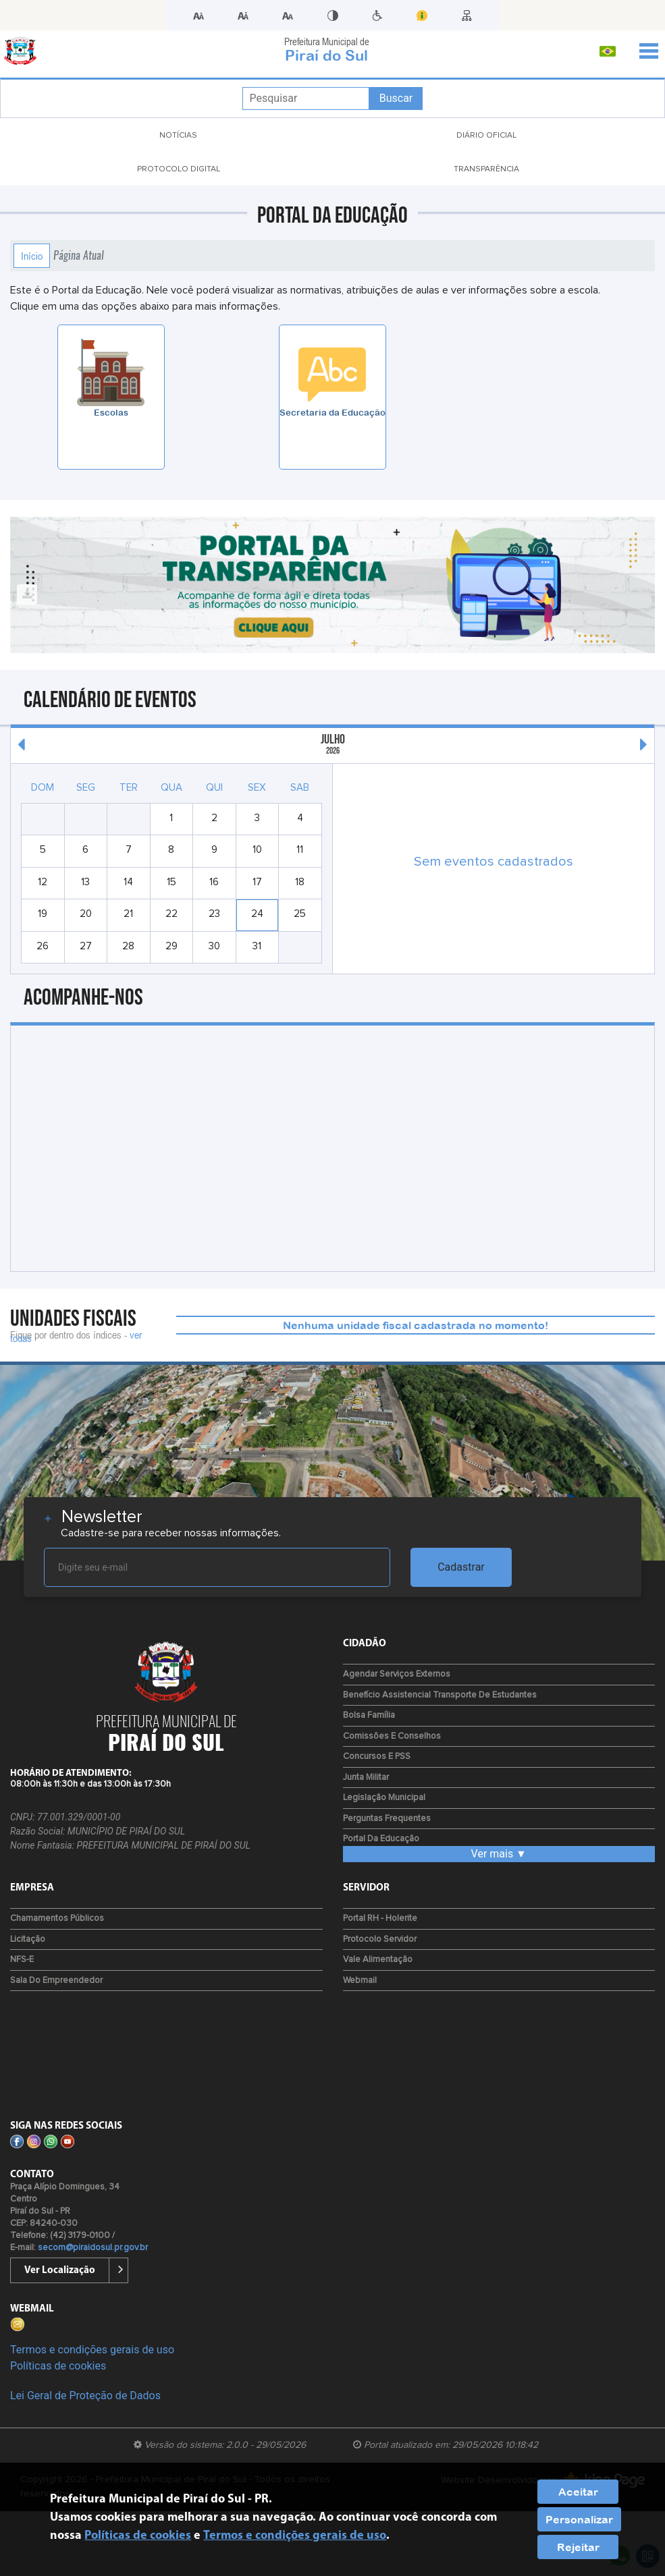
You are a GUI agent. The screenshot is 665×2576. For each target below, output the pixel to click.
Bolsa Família (369, 1715)
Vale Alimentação (378, 1959)
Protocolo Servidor (380, 1939)
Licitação (27, 1939)
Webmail (360, 1980)
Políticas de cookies (58, 2365)
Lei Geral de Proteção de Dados (85, 2395)
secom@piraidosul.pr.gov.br (93, 2247)
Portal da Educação (381, 1839)
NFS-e (22, 1959)
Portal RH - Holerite (380, 1918)
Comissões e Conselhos (392, 1736)
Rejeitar (578, 2547)
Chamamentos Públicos (57, 1918)
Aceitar (578, 2492)
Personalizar (579, 2519)
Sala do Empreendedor (56, 1980)
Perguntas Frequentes (387, 1818)
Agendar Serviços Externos (396, 1674)
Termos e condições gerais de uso (92, 2349)
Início (32, 255)
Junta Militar (366, 1777)
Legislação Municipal (384, 1797)
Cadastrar (461, 1567)
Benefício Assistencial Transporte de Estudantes (440, 1695)
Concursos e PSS (376, 1756)
